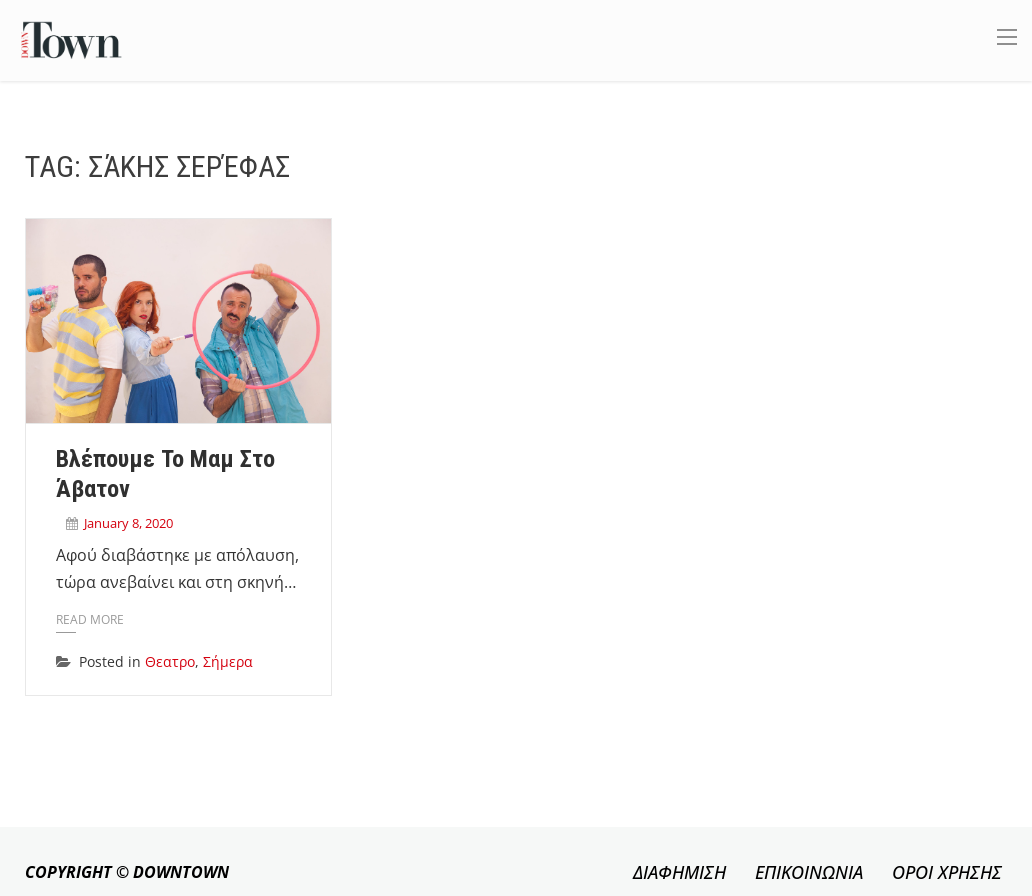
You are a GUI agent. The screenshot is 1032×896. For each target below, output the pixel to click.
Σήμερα (228, 661)
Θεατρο (170, 661)
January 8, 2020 (128, 523)
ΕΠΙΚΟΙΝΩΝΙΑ (809, 872)
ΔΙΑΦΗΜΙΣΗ (679, 872)
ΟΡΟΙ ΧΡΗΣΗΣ (947, 872)
